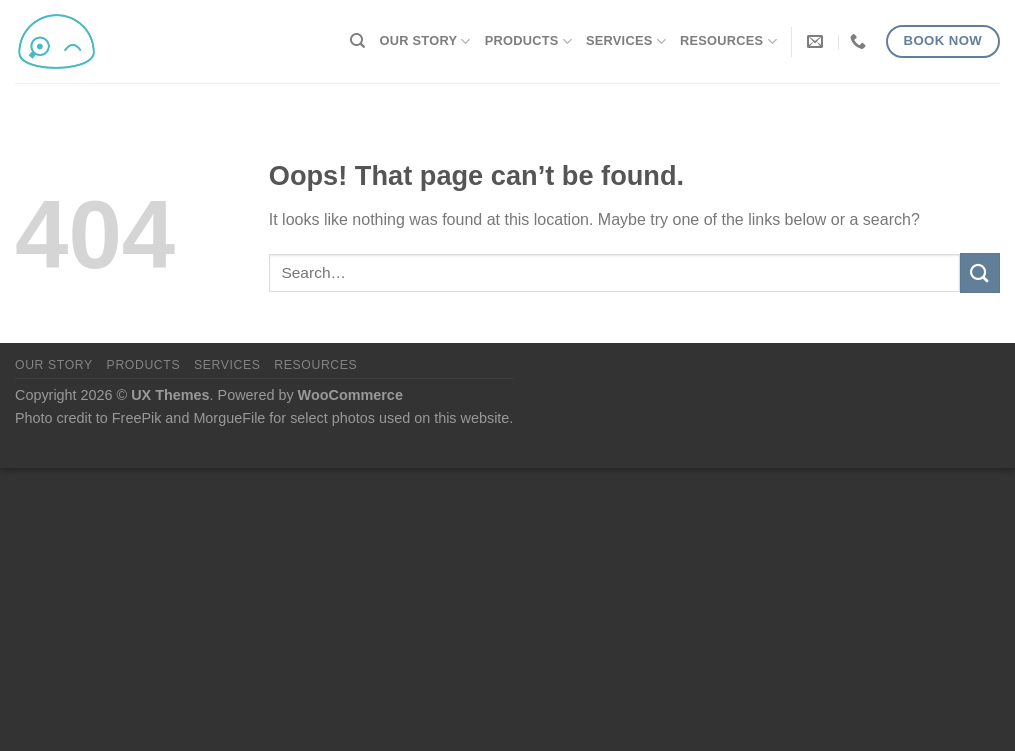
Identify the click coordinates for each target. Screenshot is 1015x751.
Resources (728, 41)
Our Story (425, 41)
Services (626, 41)
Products (528, 41)
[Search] (357, 41)
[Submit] (980, 272)
